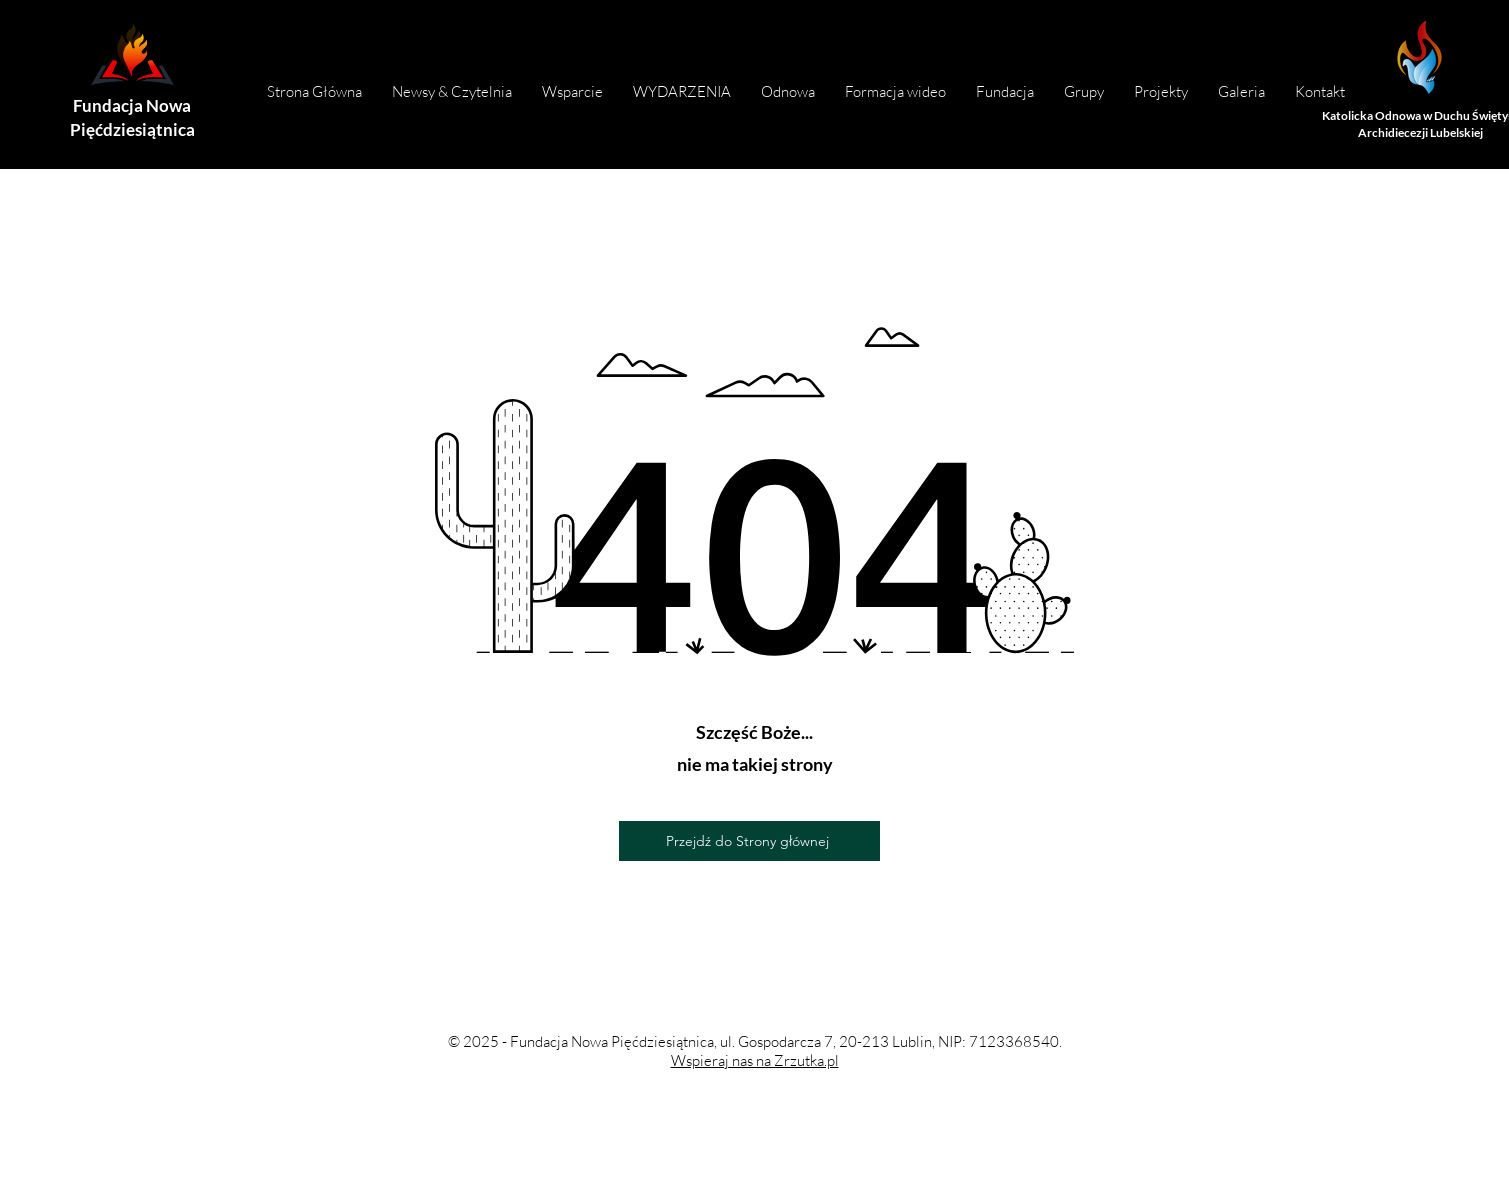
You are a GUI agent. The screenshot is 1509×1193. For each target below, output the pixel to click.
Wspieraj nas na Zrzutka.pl (755, 1060)
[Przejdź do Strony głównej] (749, 841)
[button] (1005, 92)
